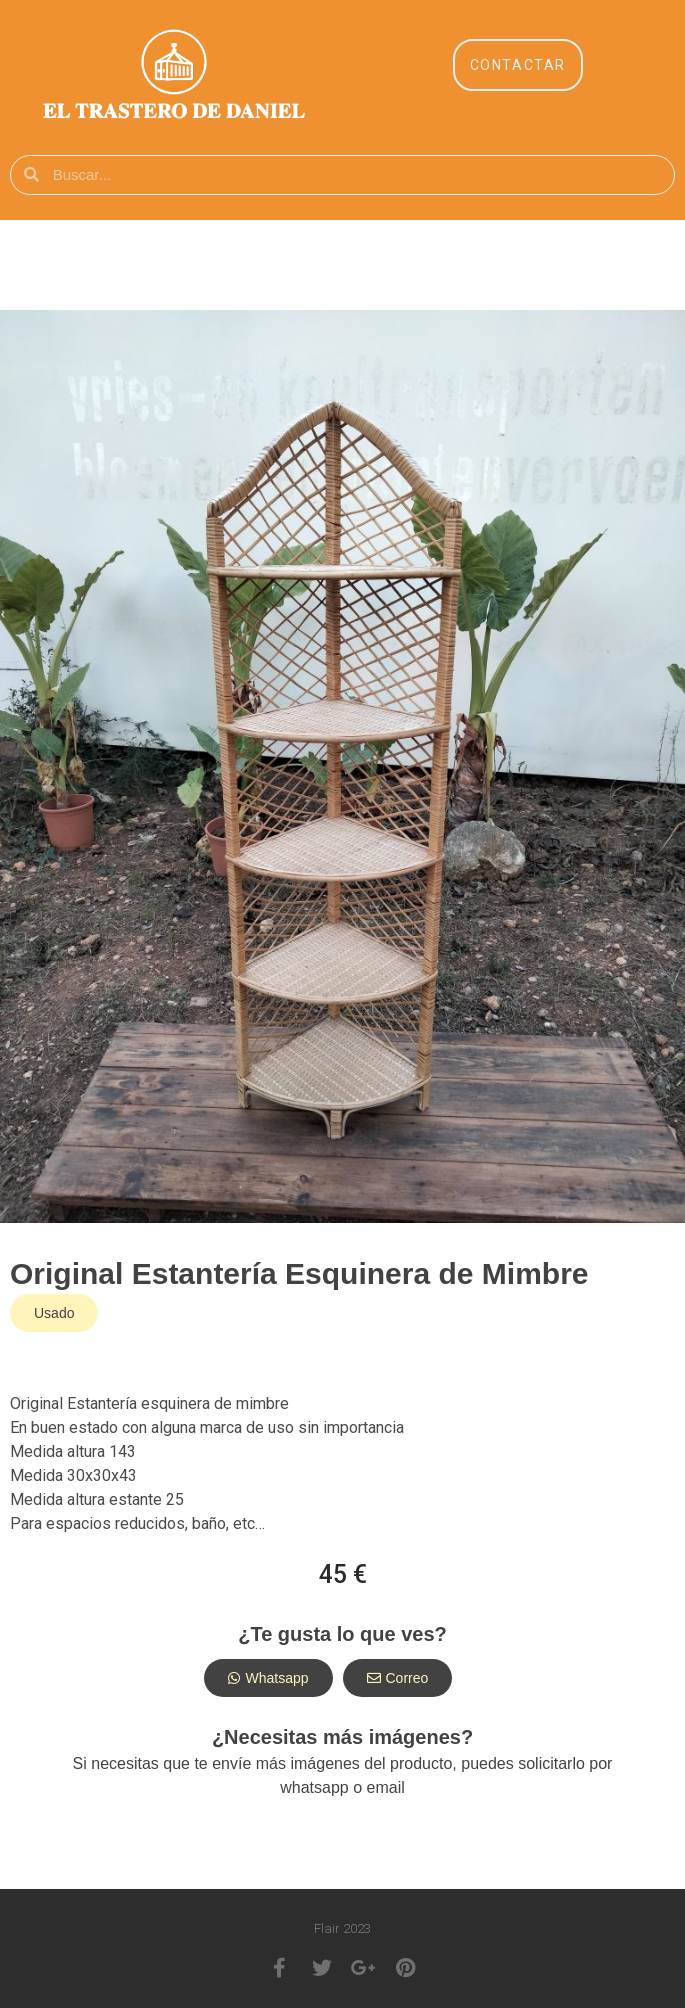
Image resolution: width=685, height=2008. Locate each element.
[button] (518, 65)
